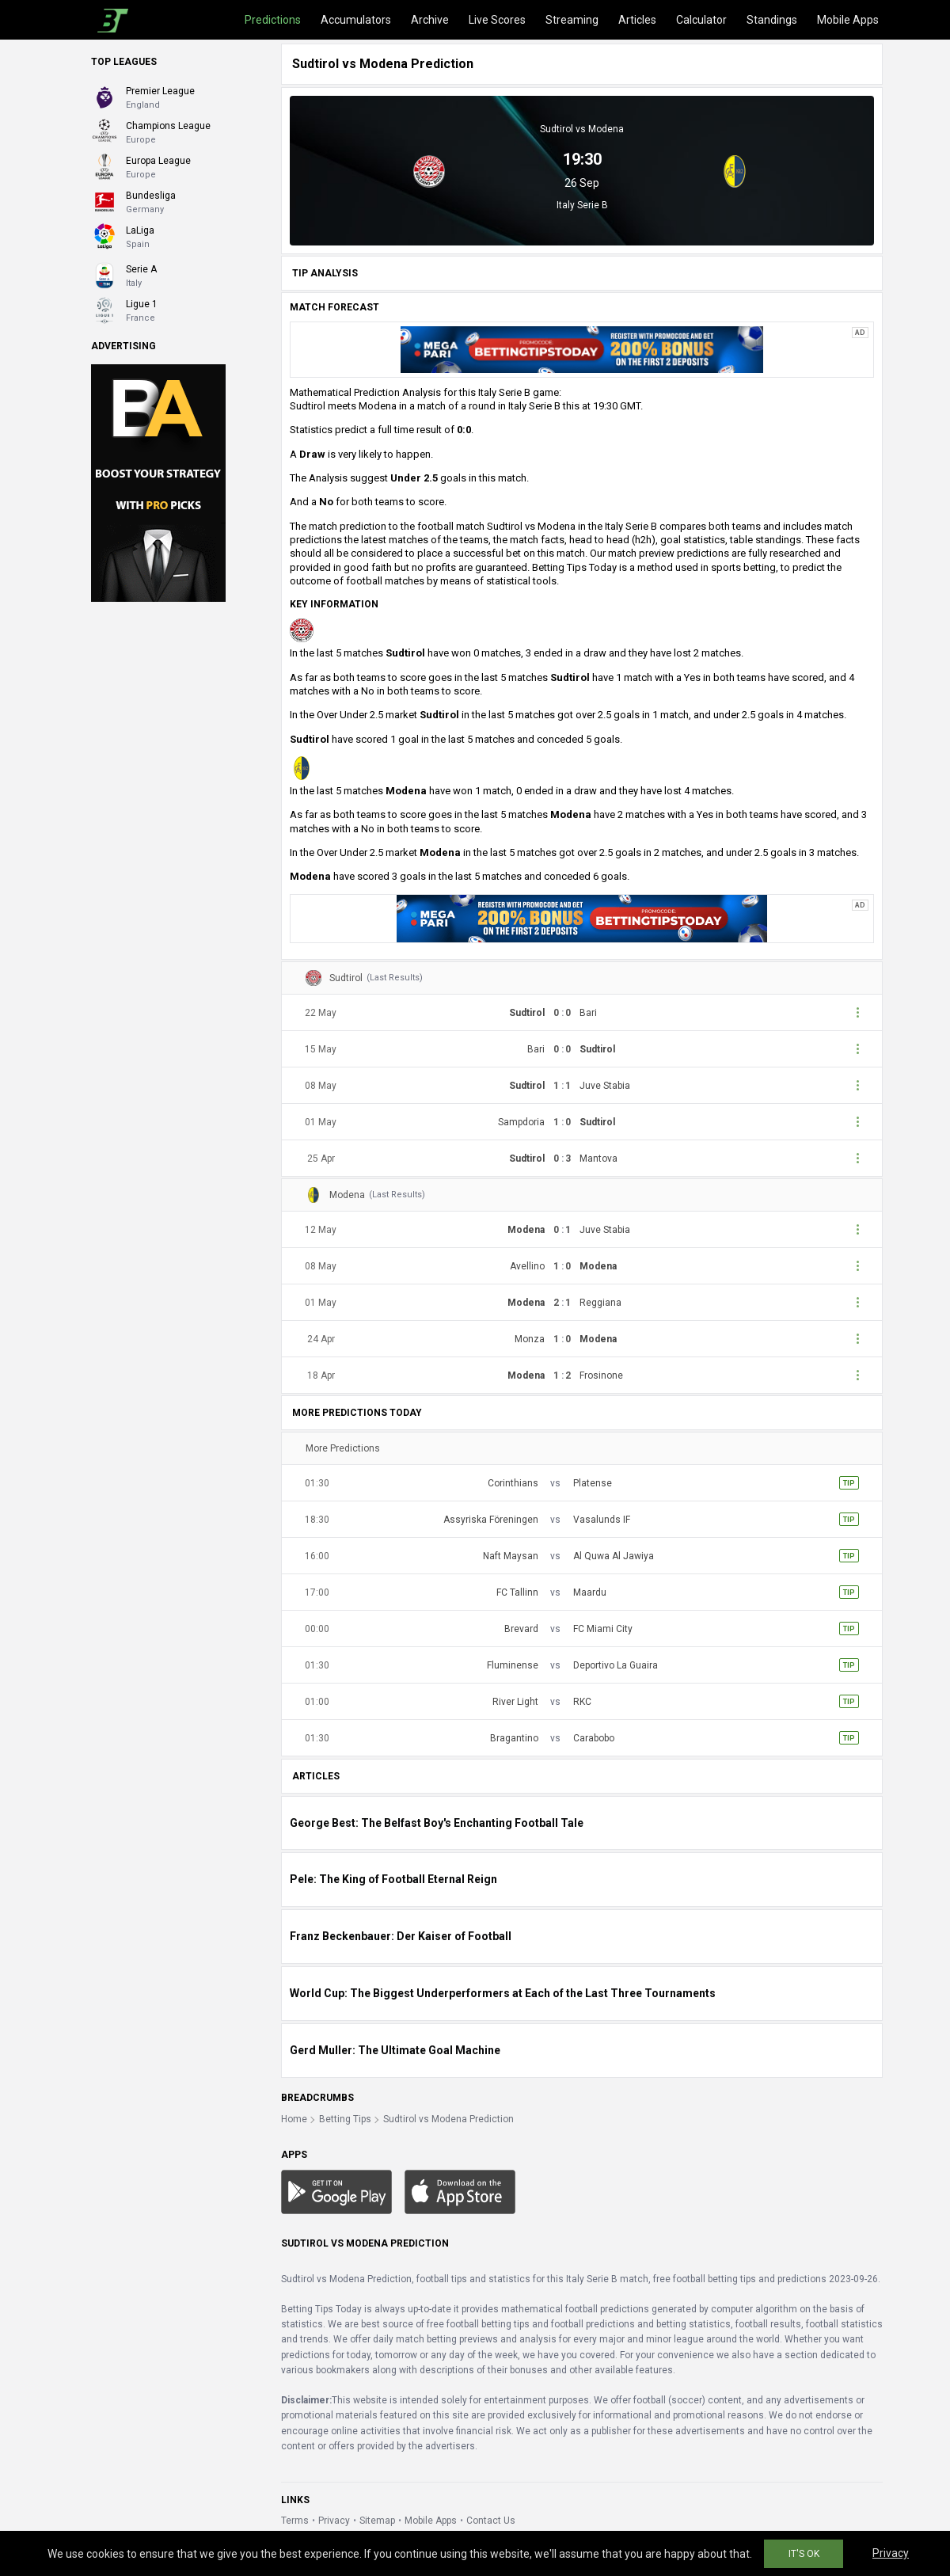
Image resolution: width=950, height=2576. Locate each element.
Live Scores (497, 19)
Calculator (701, 19)
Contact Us (490, 2520)
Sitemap (377, 2520)
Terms (295, 2520)
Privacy (334, 2520)
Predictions (273, 19)
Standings (772, 19)
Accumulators (356, 19)
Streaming (571, 19)
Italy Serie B (582, 205)
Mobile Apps (848, 19)
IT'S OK (803, 2553)
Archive (430, 19)
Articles (637, 19)
